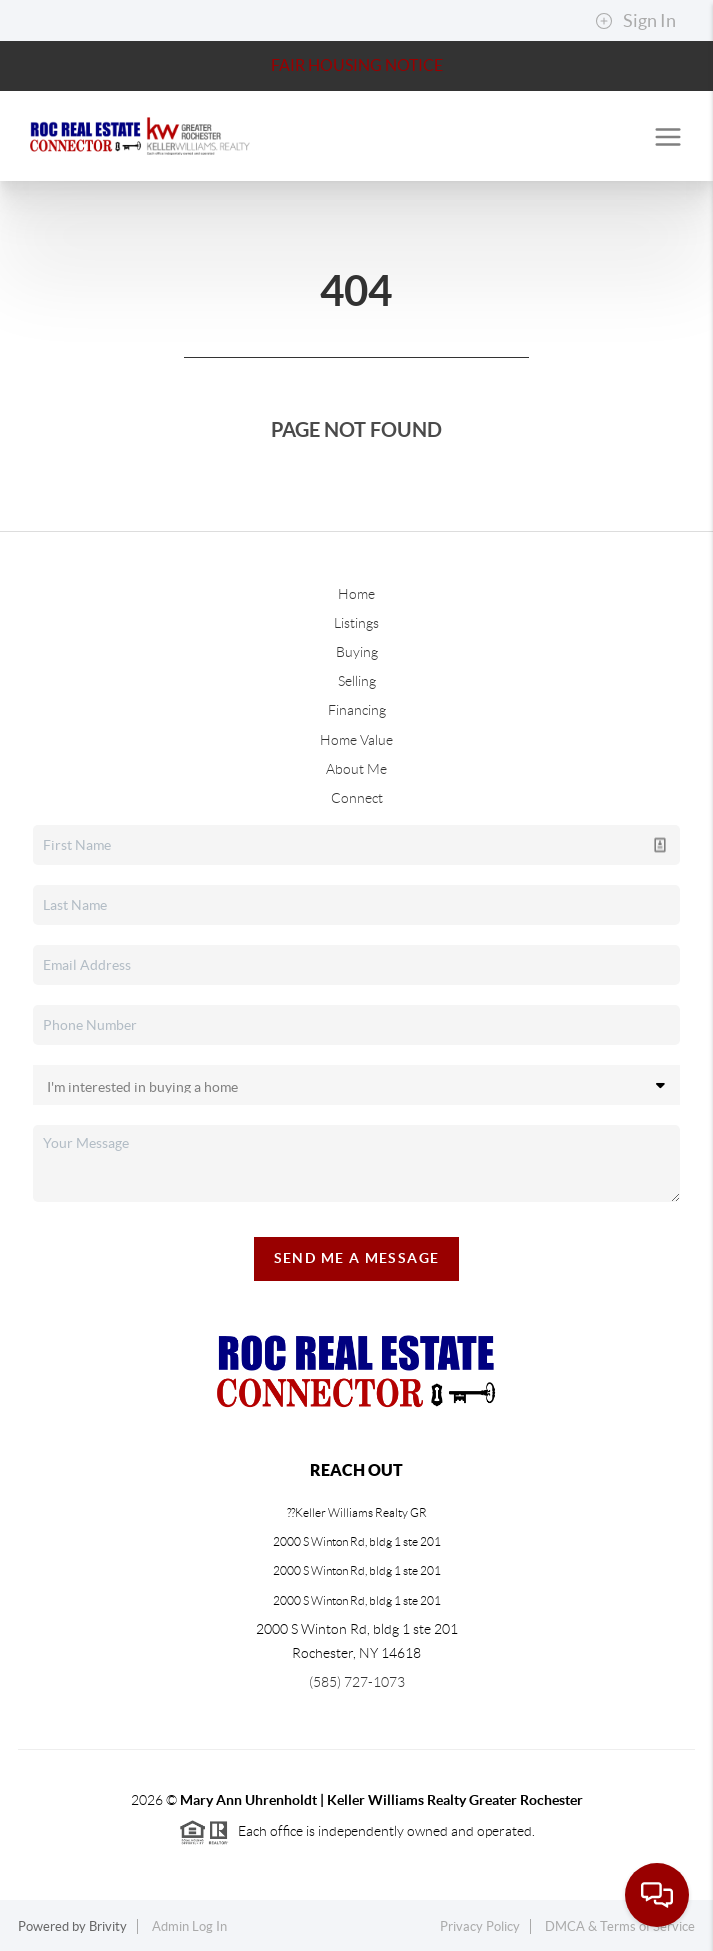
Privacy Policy (480, 1926)
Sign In (635, 21)
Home (356, 594)
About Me (356, 769)
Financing (357, 710)
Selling (357, 681)
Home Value (356, 740)
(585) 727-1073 (357, 1682)
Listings (356, 623)
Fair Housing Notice (357, 65)
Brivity (108, 1926)
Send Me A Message (357, 1258)
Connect (357, 798)
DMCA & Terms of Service (620, 1926)
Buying (357, 652)
